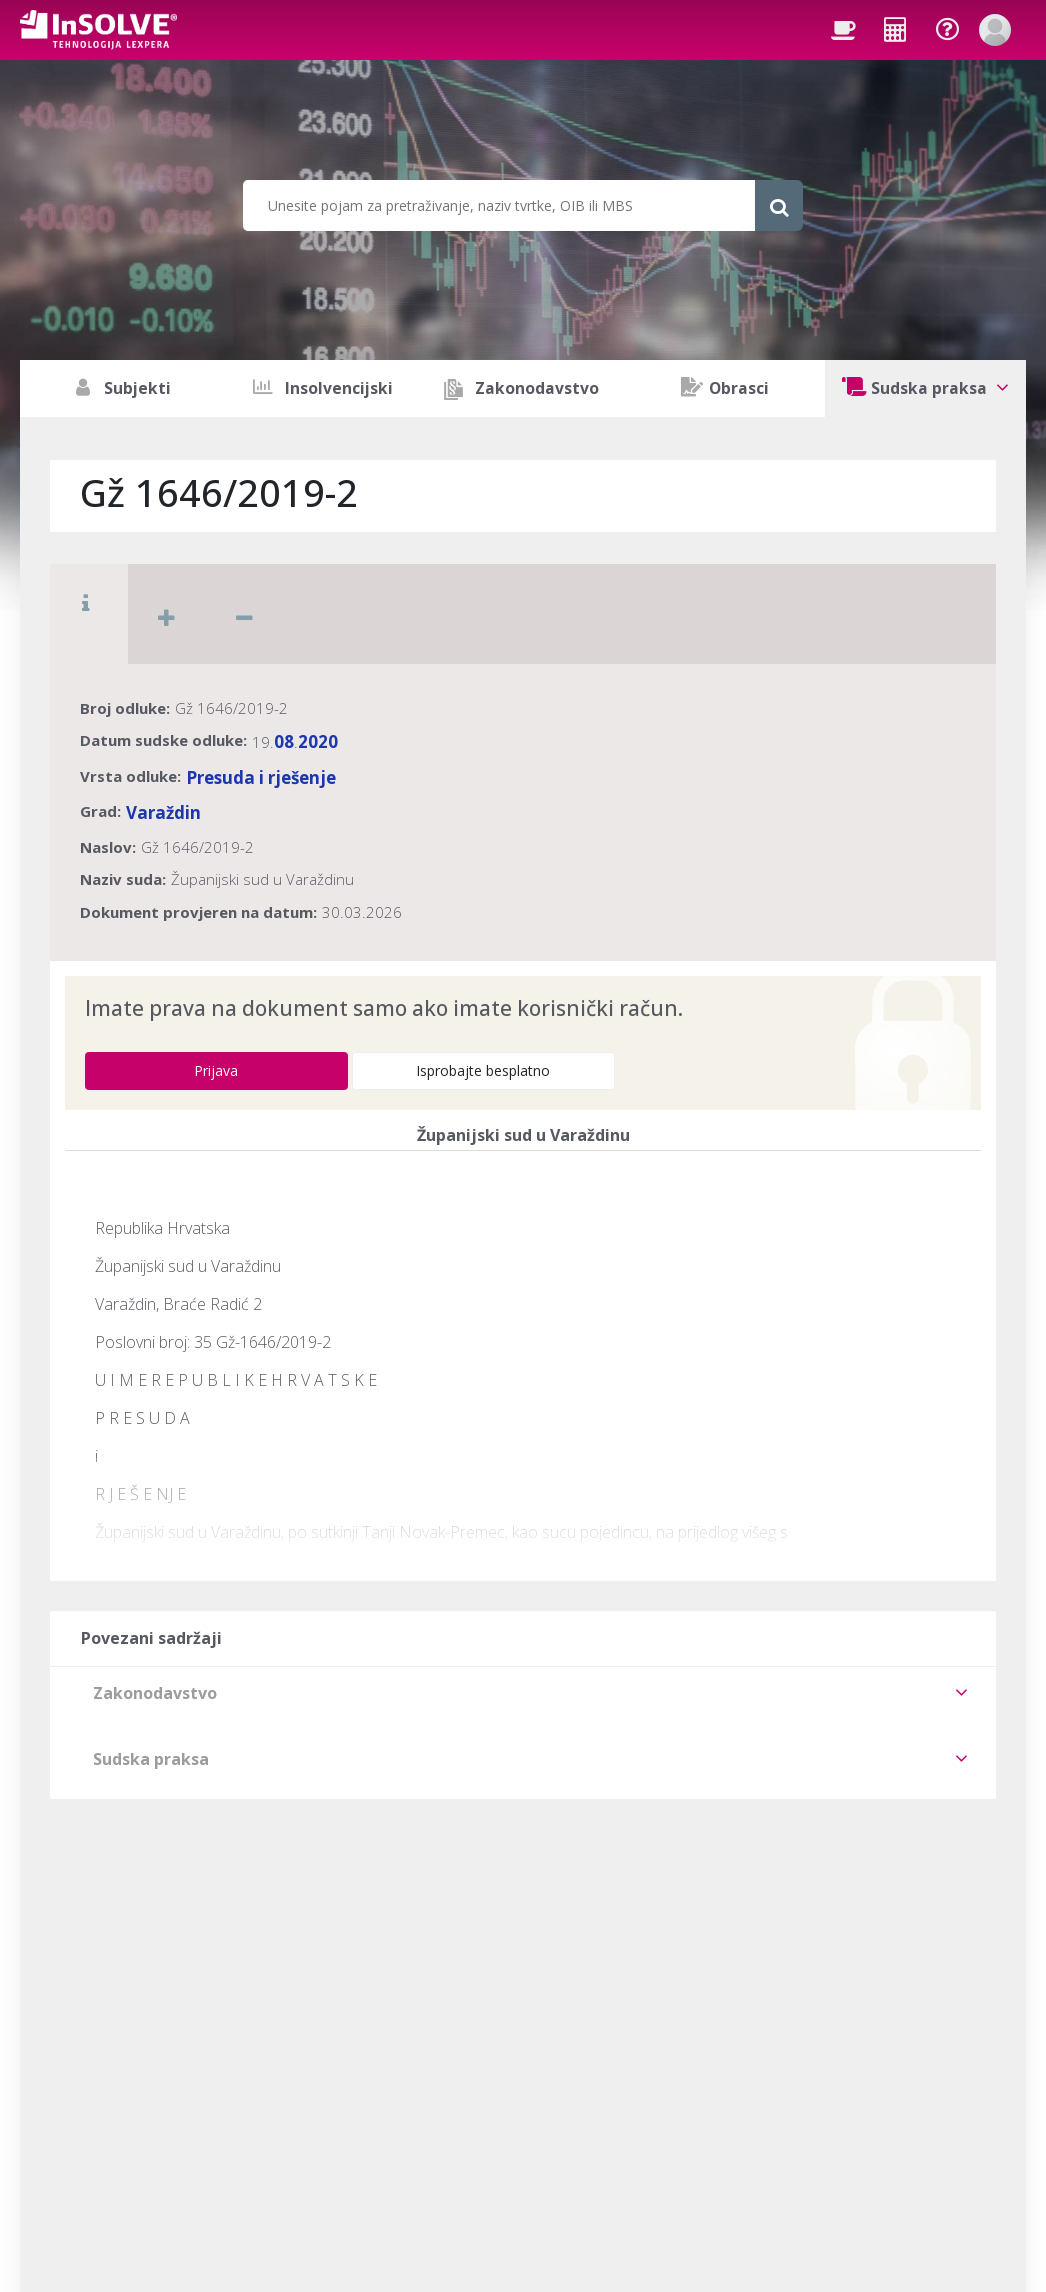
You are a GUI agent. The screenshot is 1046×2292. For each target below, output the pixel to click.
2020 (318, 741)
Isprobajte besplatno (483, 1070)
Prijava (216, 1070)
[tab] (523, 1693)
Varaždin (163, 812)
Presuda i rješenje (261, 777)
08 (284, 741)
